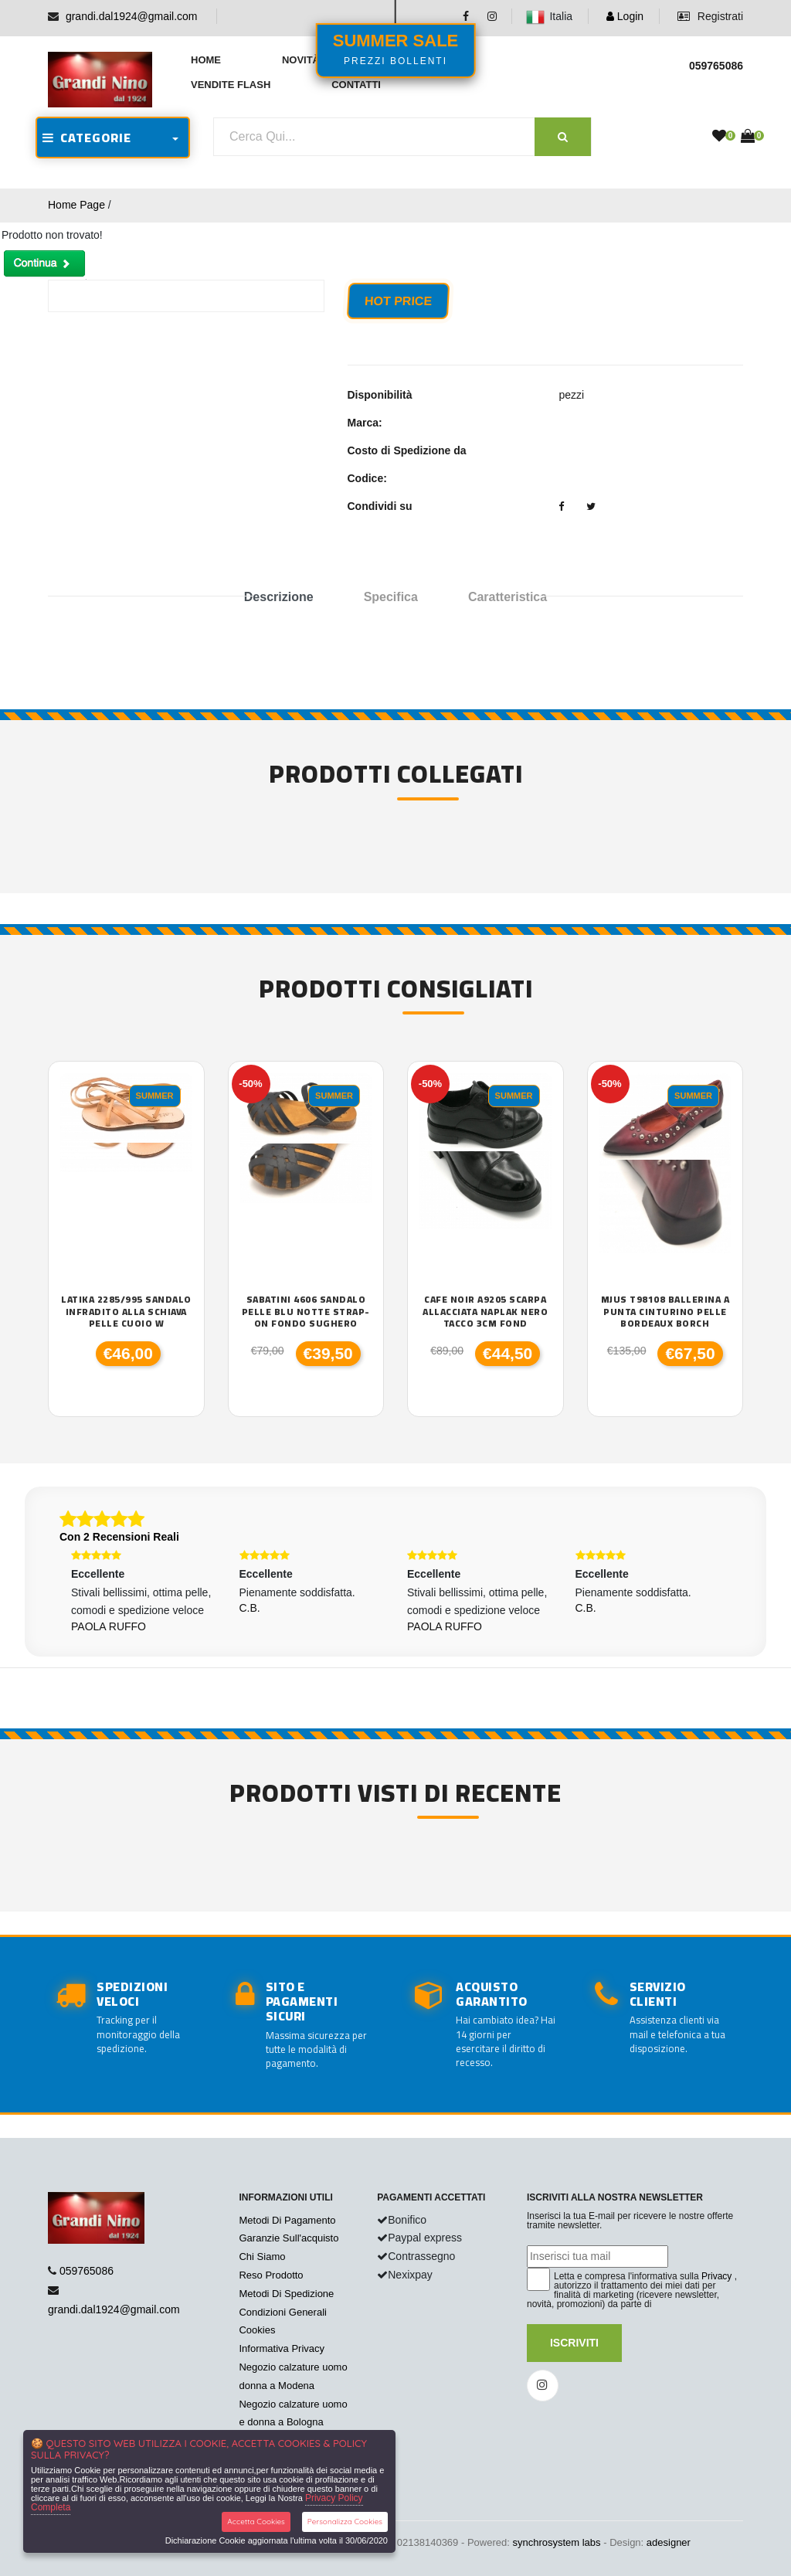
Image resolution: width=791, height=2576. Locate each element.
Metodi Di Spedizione (286, 2293)
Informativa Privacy (281, 2348)
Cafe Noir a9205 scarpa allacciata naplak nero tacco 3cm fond (485, 1311)
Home (206, 60)
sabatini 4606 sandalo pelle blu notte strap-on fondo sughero (306, 1311)
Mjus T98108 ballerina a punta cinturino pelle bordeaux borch (665, 1311)
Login (624, 16)
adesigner (669, 2542)
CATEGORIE (86, 137)
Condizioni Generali (282, 2312)
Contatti (356, 84)
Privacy (716, 2276)
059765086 (86, 2271)
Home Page (76, 205)
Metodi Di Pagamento (287, 2220)
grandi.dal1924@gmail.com (132, 16)
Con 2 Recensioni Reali (119, 1537)
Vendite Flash (230, 84)
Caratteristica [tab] (507, 596)
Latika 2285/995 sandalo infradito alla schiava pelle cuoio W (126, 1311)
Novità (301, 60)
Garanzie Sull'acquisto (288, 2238)
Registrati (710, 16)
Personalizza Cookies (344, 2522)
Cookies (257, 2330)
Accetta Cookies (256, 2522)
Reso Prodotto (271, 2275)
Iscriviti (574, 2342)
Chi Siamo (262, 2256)
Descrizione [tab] (279, 596)
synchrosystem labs (556, 2542)
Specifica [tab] (391, 596)
